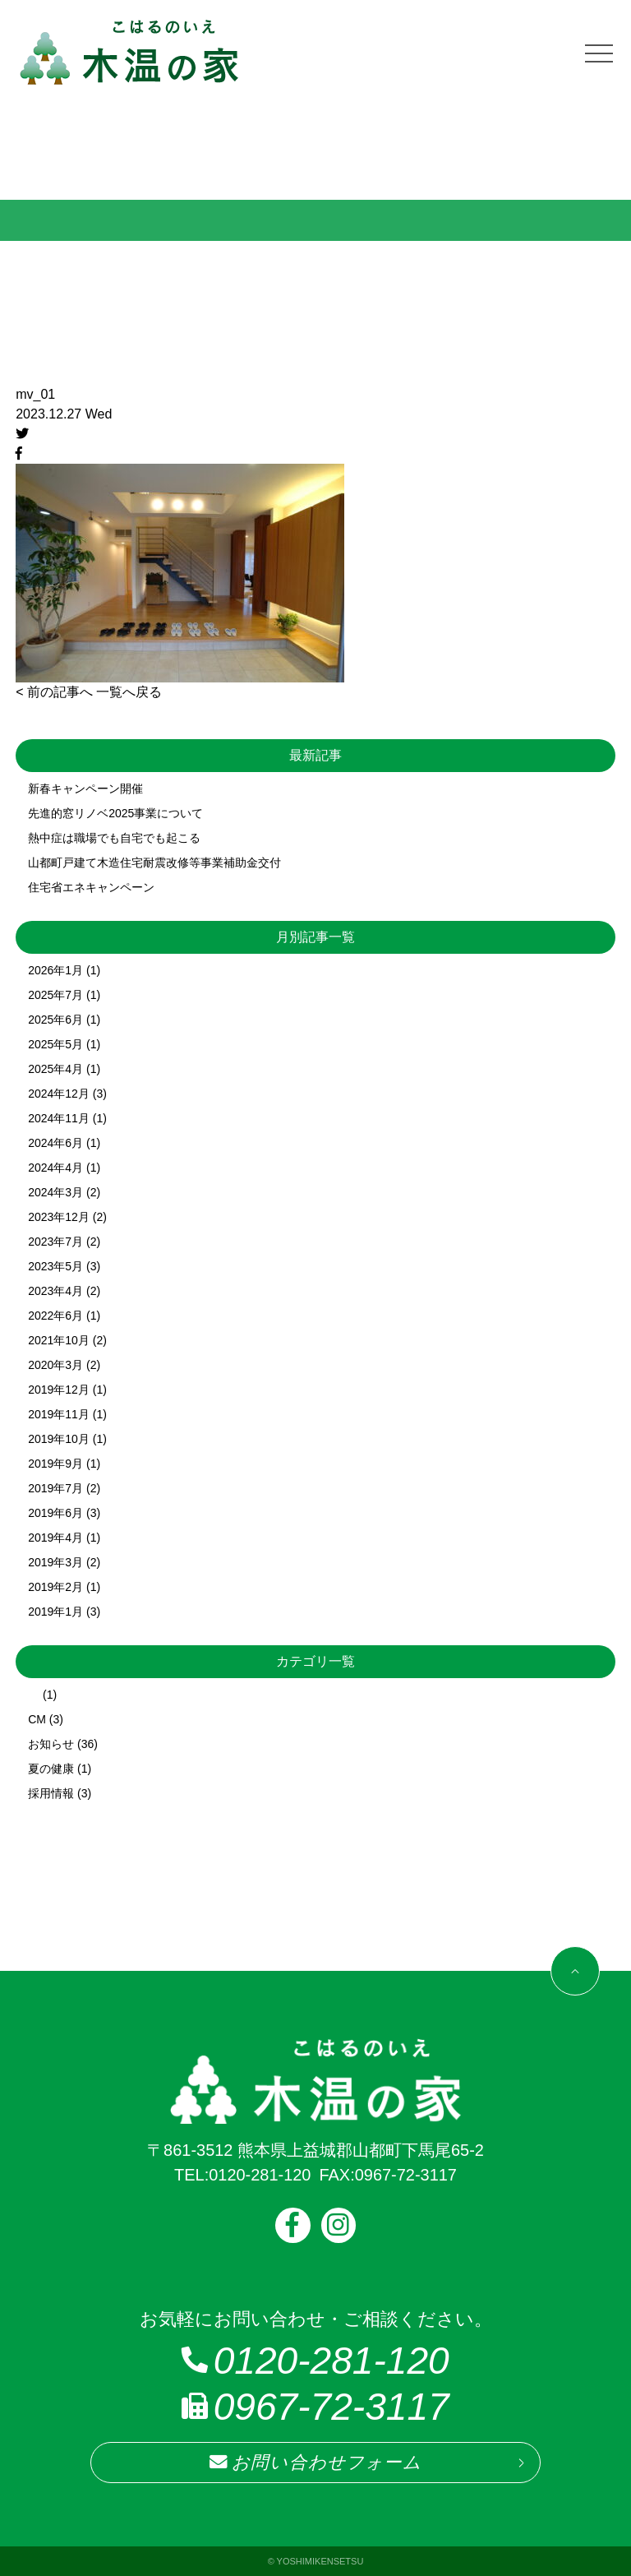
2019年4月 (55, 1537)
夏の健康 (51, 1768)
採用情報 (51, 1793)
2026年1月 (55, 970)
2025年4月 (55, 1068)
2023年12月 (59, 1216)
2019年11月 (59, 1414)
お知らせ (51, 1743)
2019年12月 (59, 1389)
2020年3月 (55, 1364)
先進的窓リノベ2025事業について (115, 813)
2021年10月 (59, 1340)
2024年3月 (55, 1192)
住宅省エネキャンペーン (91, 887)
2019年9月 (55, 1463)
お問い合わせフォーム (315, 2462)
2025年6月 (55, 1019)
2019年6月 (55, 1512)
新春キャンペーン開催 (85, 788)
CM (37, 1719)
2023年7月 (55, 1241)
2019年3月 (55, 1562)
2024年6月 (55, 1142)
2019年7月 (55, 1488)
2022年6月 (55, 1315)
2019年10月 (59, 1438)
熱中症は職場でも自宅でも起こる (114, 837)
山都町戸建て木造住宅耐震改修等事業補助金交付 (154, 862)
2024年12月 (59, 1093)
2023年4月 (55, 1290)
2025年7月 (55, 994)
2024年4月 (55, 1167)
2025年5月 (55, 1044)
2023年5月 (55, 1266)
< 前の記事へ (54, 692)
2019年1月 (55, 1611)
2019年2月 (55, 1586)
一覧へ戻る (129, 692)
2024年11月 (59, 1118)
